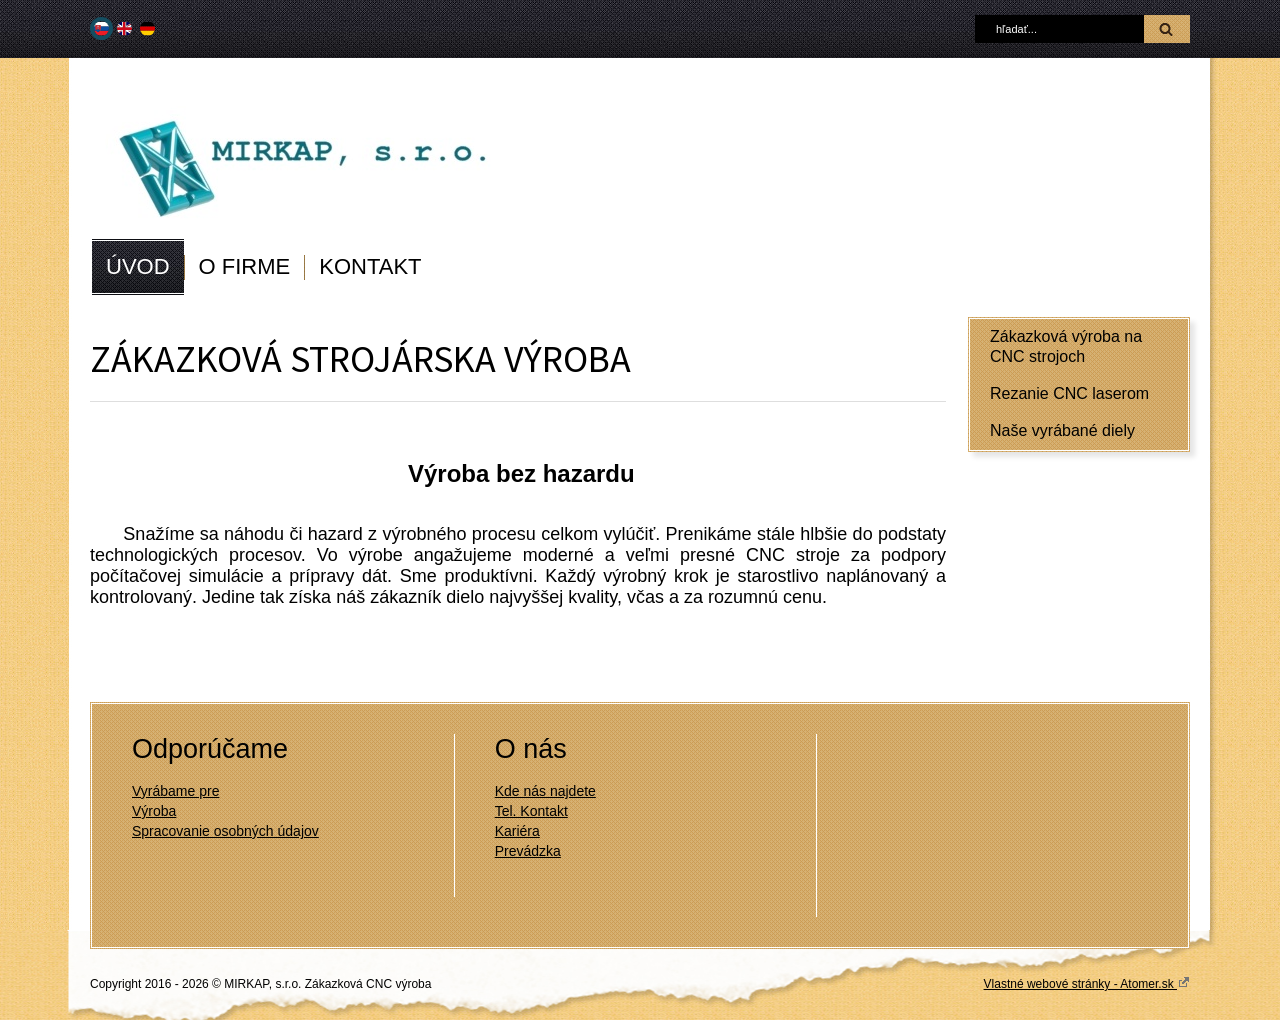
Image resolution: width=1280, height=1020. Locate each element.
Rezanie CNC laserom (1069, 393)
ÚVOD (138, 266)
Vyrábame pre (175, 791)
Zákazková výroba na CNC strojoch (1066, 346)
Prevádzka (528, 851)
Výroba (154, 811)
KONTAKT (370, 266)
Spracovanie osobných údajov (225, 831)
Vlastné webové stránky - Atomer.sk (1087, 983)
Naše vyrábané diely (1062, 430)
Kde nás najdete (545, 791)
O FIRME (245, 266)
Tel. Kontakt (531, 811)
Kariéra (517, 831)
